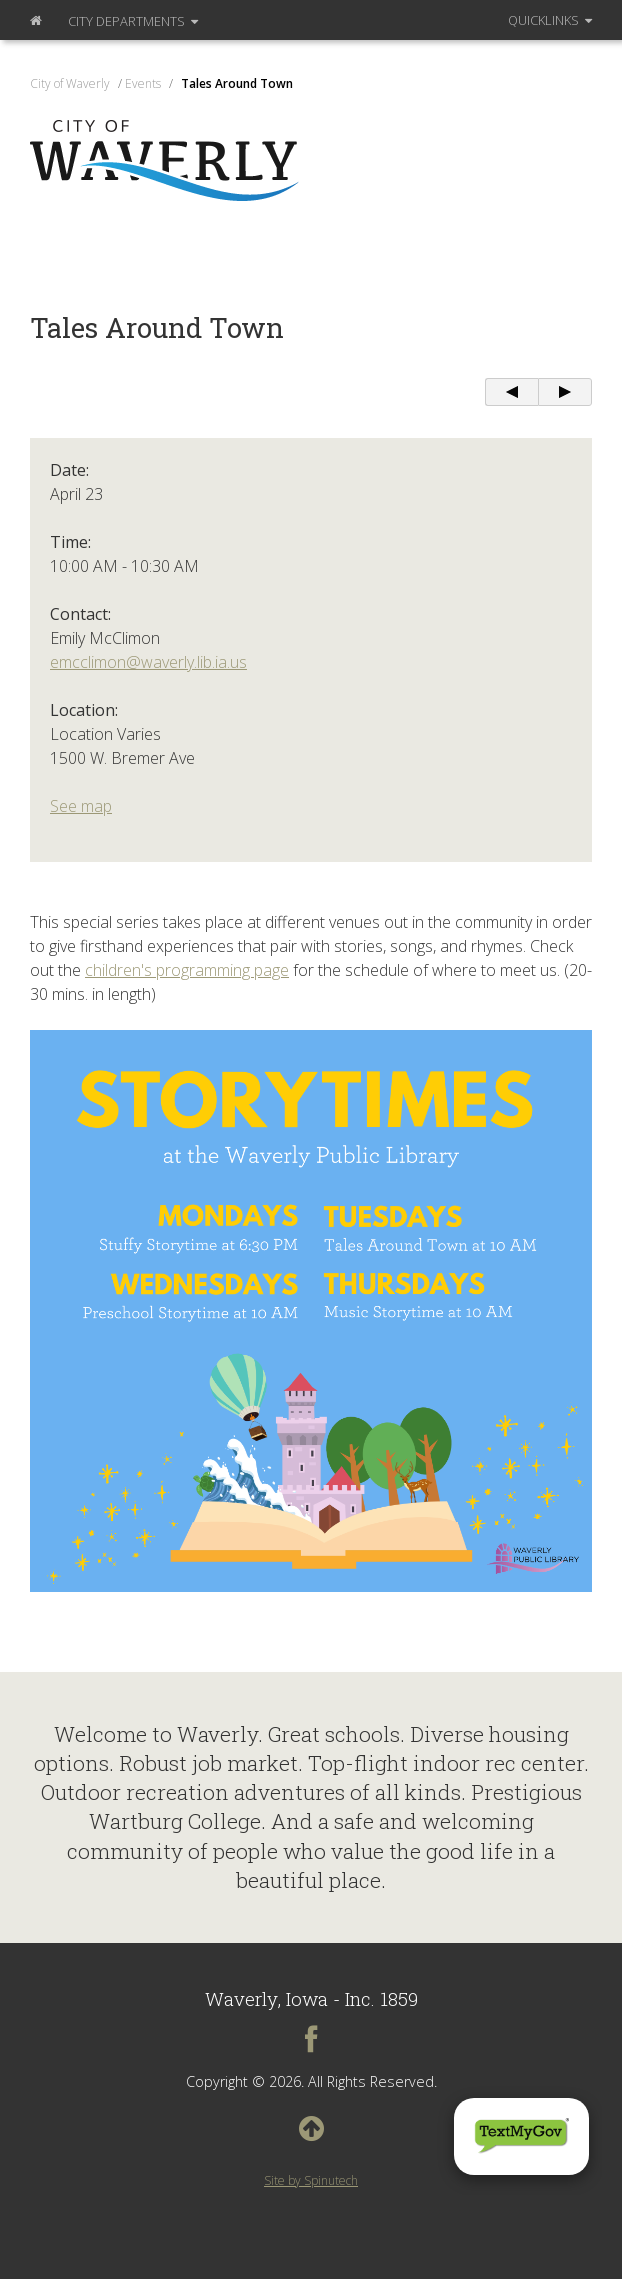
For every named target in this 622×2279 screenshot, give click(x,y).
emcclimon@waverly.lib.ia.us (148, 662)
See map (81, 806)
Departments (133, 21)
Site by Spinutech (311, 2180)
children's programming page (187, 970)
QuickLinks (550, 20)
